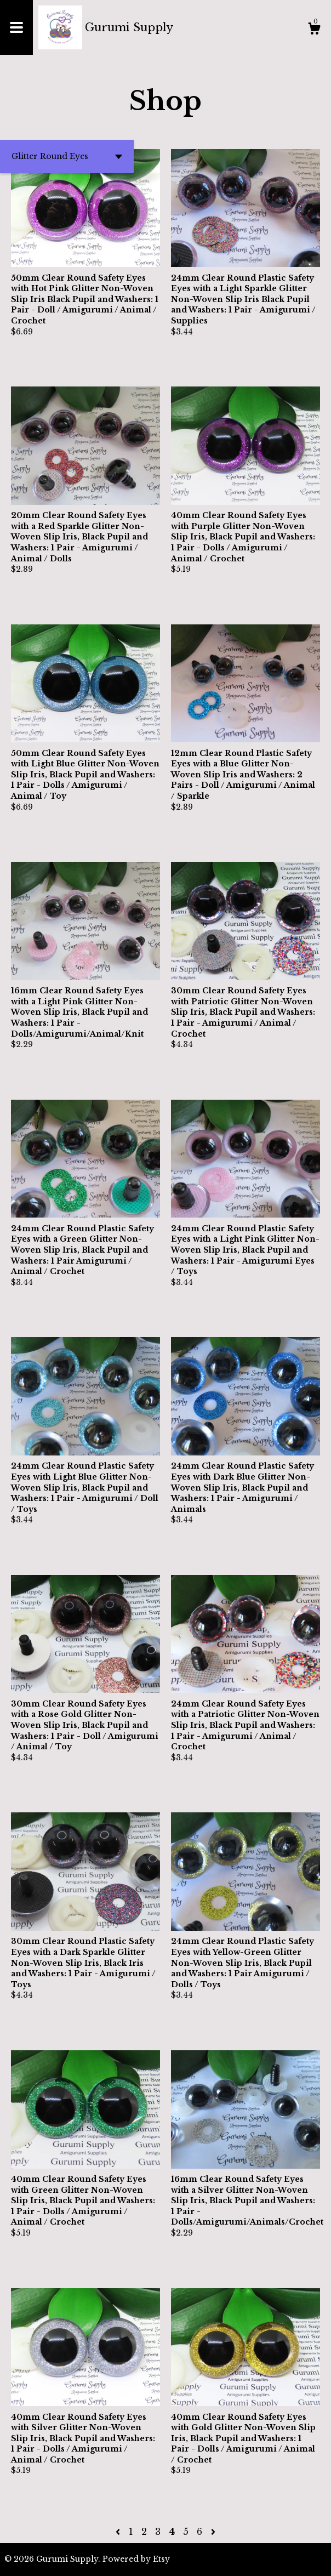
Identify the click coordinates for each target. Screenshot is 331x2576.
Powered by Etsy (136, 2559)
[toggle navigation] (16, 27)
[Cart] (314, 30)
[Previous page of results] (119, 2531)
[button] (67, 156)
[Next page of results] (213, 2531)
